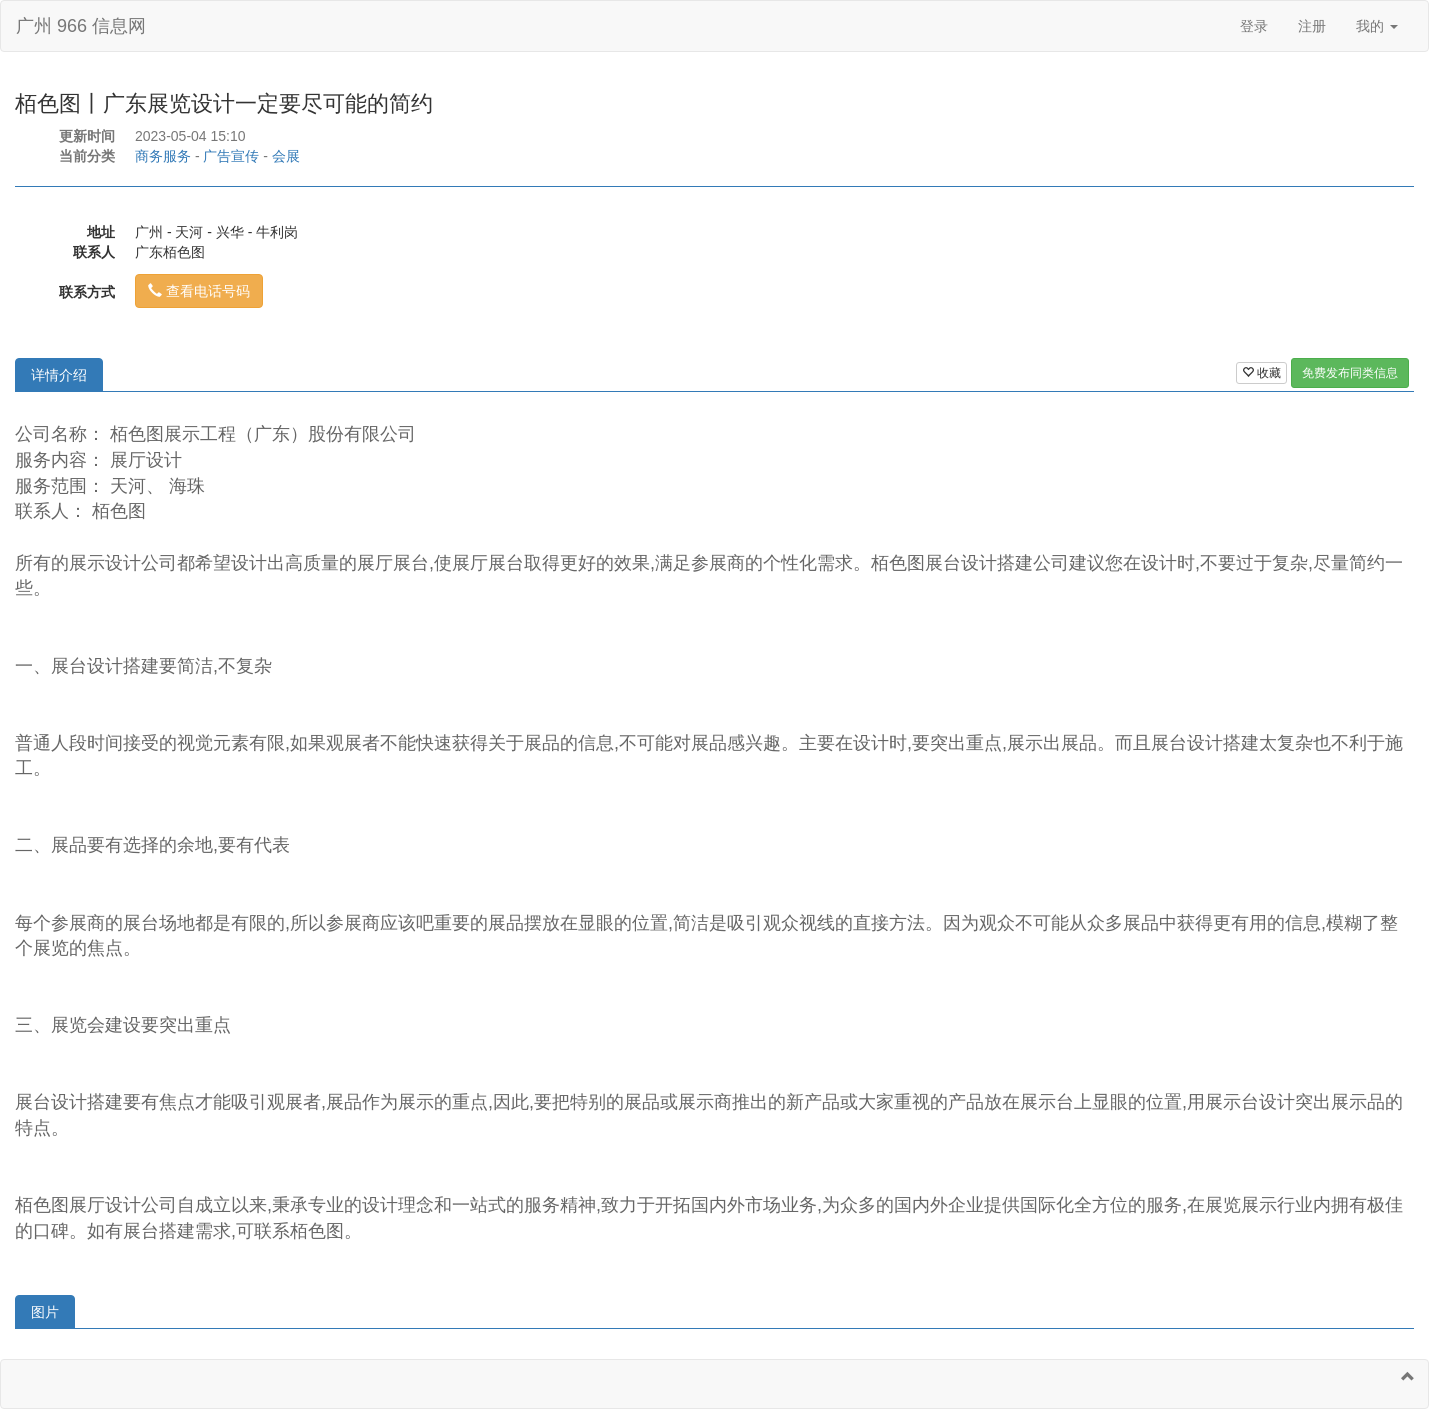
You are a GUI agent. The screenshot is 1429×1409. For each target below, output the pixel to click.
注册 (1312, 26)
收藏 (1261, 373)
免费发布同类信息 (1350, 373)
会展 (286, 156)
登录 (1254, 26)
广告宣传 (231, 156)
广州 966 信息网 (81, 26)
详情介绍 (59, 375)
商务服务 (163, 156)
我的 (1377, 26)
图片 (45, 1312)
